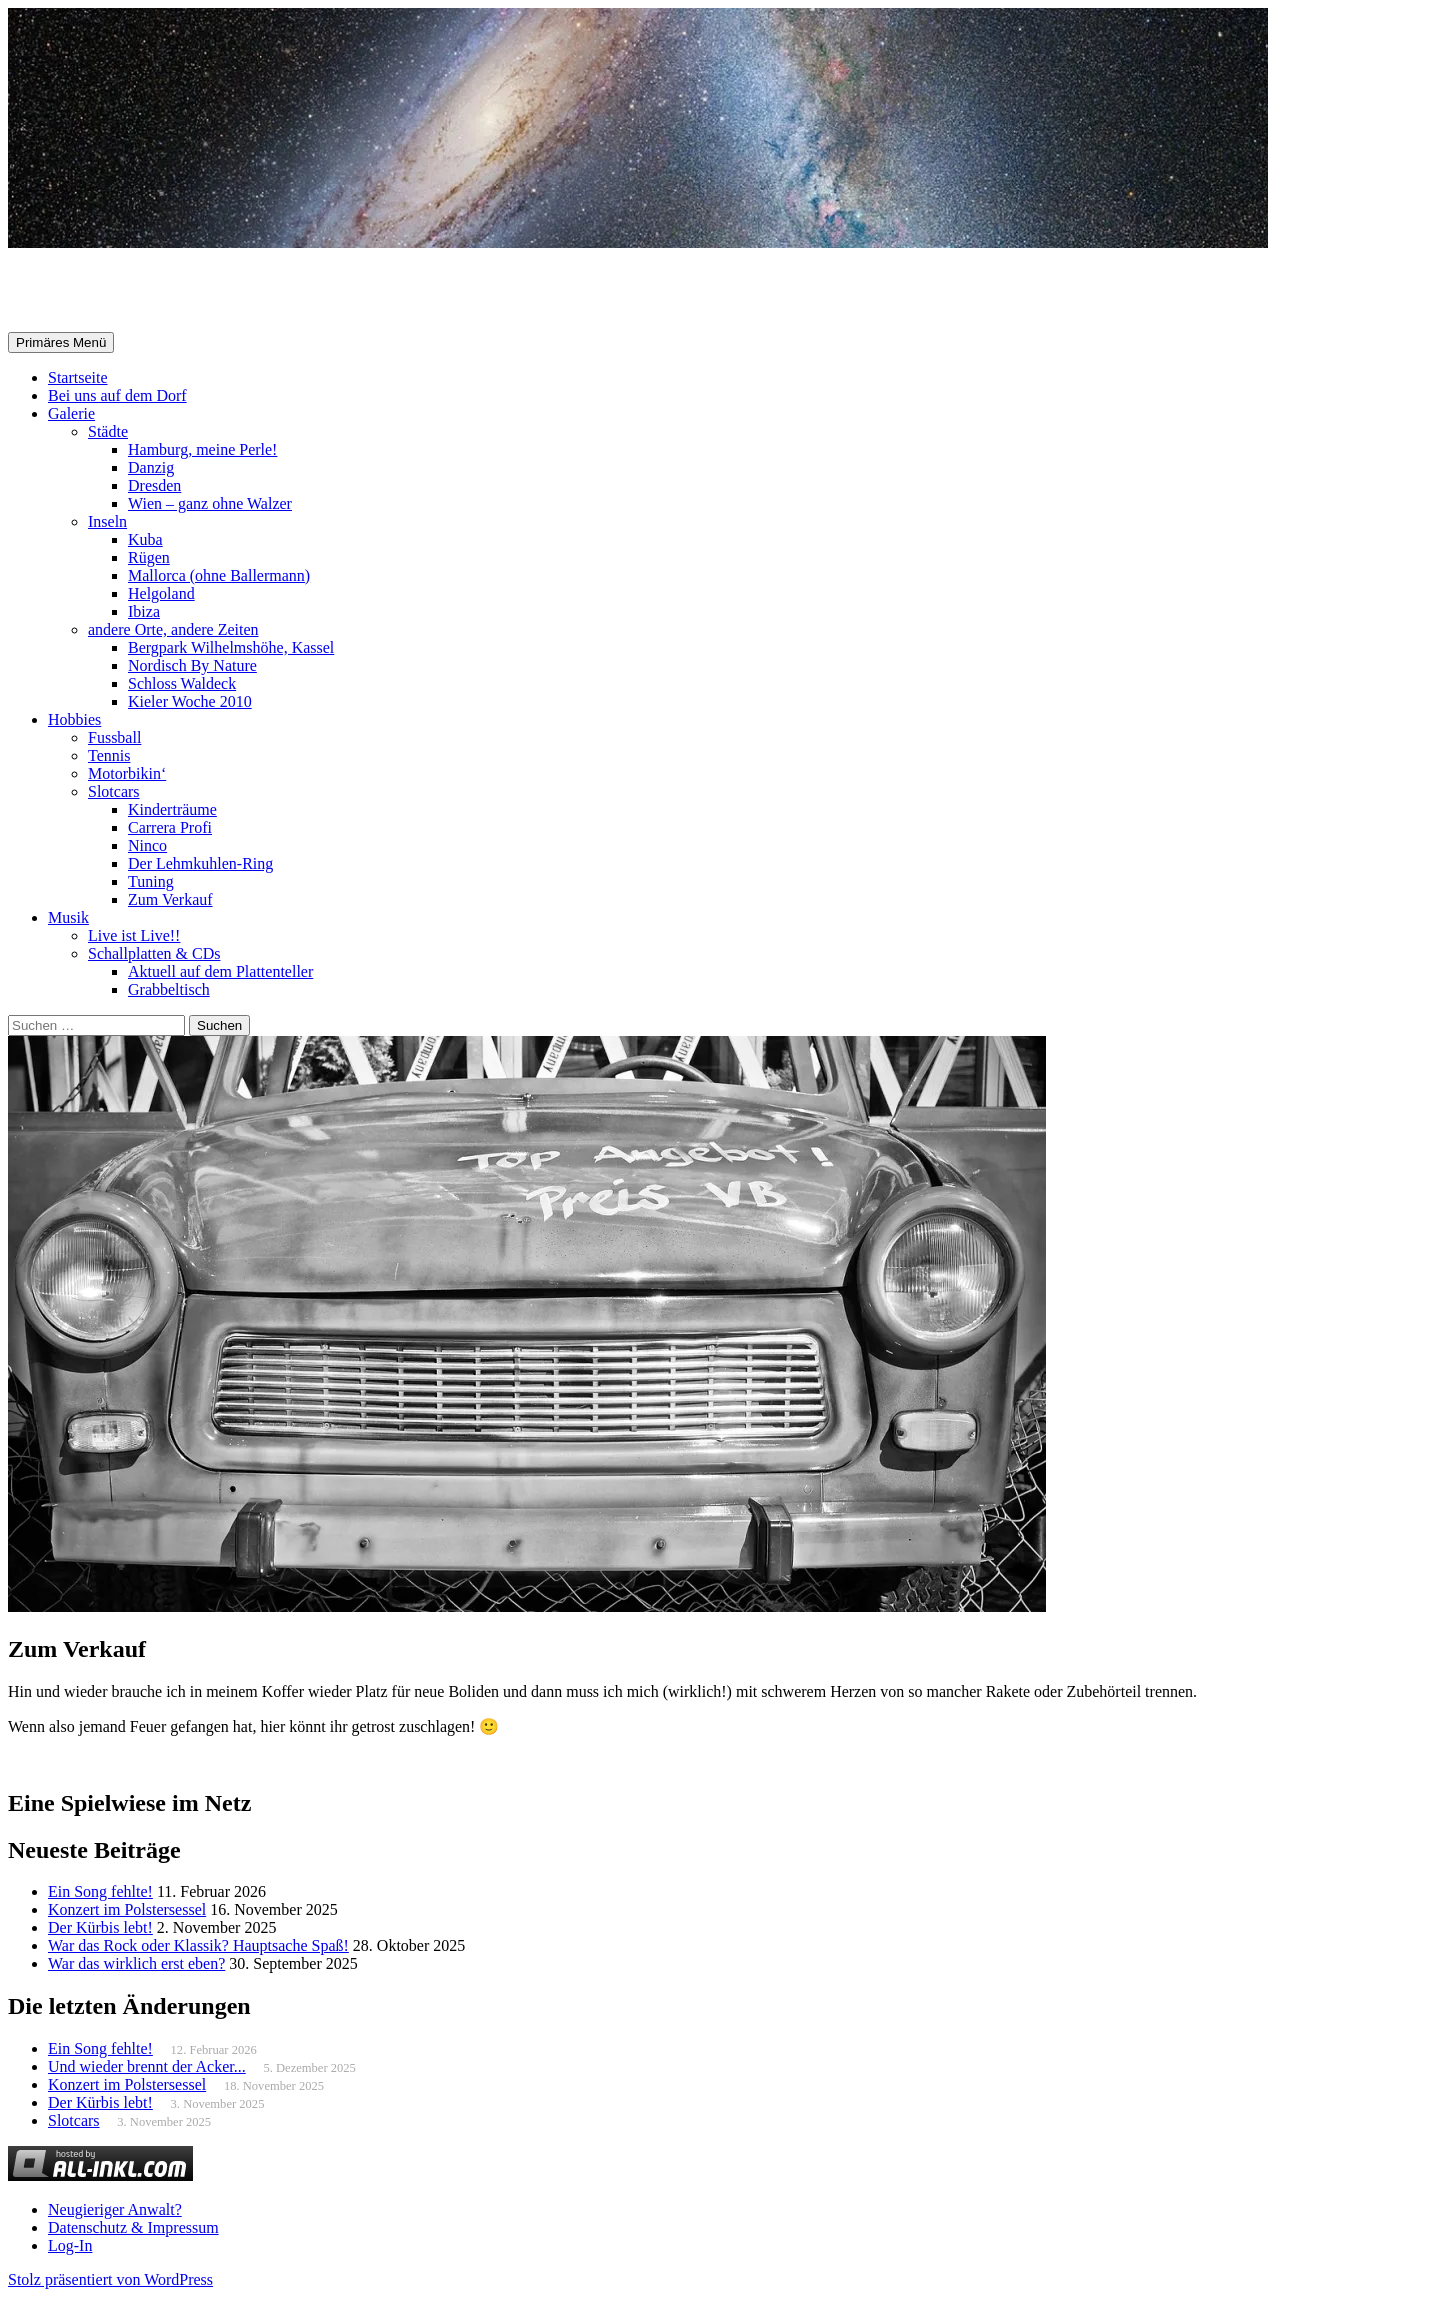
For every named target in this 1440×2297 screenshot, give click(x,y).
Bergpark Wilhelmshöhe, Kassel (231, 647)
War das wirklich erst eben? (136, 1963)
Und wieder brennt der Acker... (147, 2066)
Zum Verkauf (170, 899)
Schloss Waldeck (182, 683)
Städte (108, 431)
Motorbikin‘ (127, 773)
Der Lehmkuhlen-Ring (200, 863)
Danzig (151, 467)
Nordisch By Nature (192, 665)
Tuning (151, 881)
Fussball (114, 737)
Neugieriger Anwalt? (115, 2209)
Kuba (145, 539)
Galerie (71, 413)
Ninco (147, 845)
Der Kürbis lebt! (100, 1927)
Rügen (149, 557)
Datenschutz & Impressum (133, 2227)
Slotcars (114, 791)
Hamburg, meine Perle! (202, 449)
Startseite (78, 377)
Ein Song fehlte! (100, 1891)
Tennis (109, 755)
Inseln (107, 521)
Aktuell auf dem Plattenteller (220, 971)
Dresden (154, 485)
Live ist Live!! (134, 935)
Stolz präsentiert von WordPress (110, 2279)
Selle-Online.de (111, 291)
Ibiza (144, 611)
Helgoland (161, 593)
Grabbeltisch (169, 989)
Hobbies (74, 719)
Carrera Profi (170, 827)
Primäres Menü (61, 342)
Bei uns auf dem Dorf (117, 395)
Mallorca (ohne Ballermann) (219, 575)
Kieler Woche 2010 (190, 701)
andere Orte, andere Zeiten (173, 629)
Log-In (70, 2245)
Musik (68, 917)
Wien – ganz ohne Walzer (210, 503)
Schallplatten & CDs (154, 953)
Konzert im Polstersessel (127, 1909)
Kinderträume (172, 809)
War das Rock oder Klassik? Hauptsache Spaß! (198, 1945)
